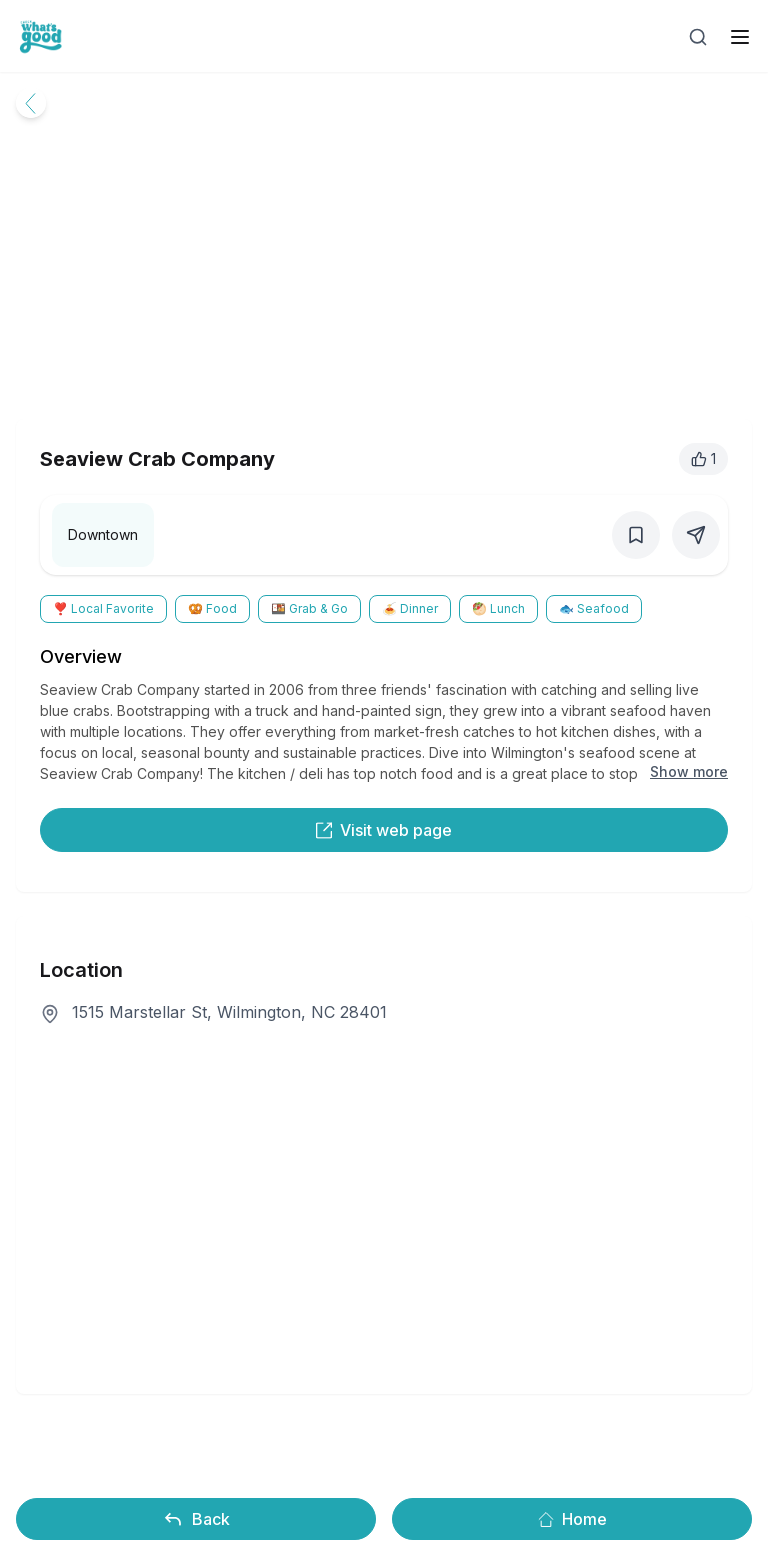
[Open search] (698, 37)
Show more (689, 771)
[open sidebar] (740, 37)
